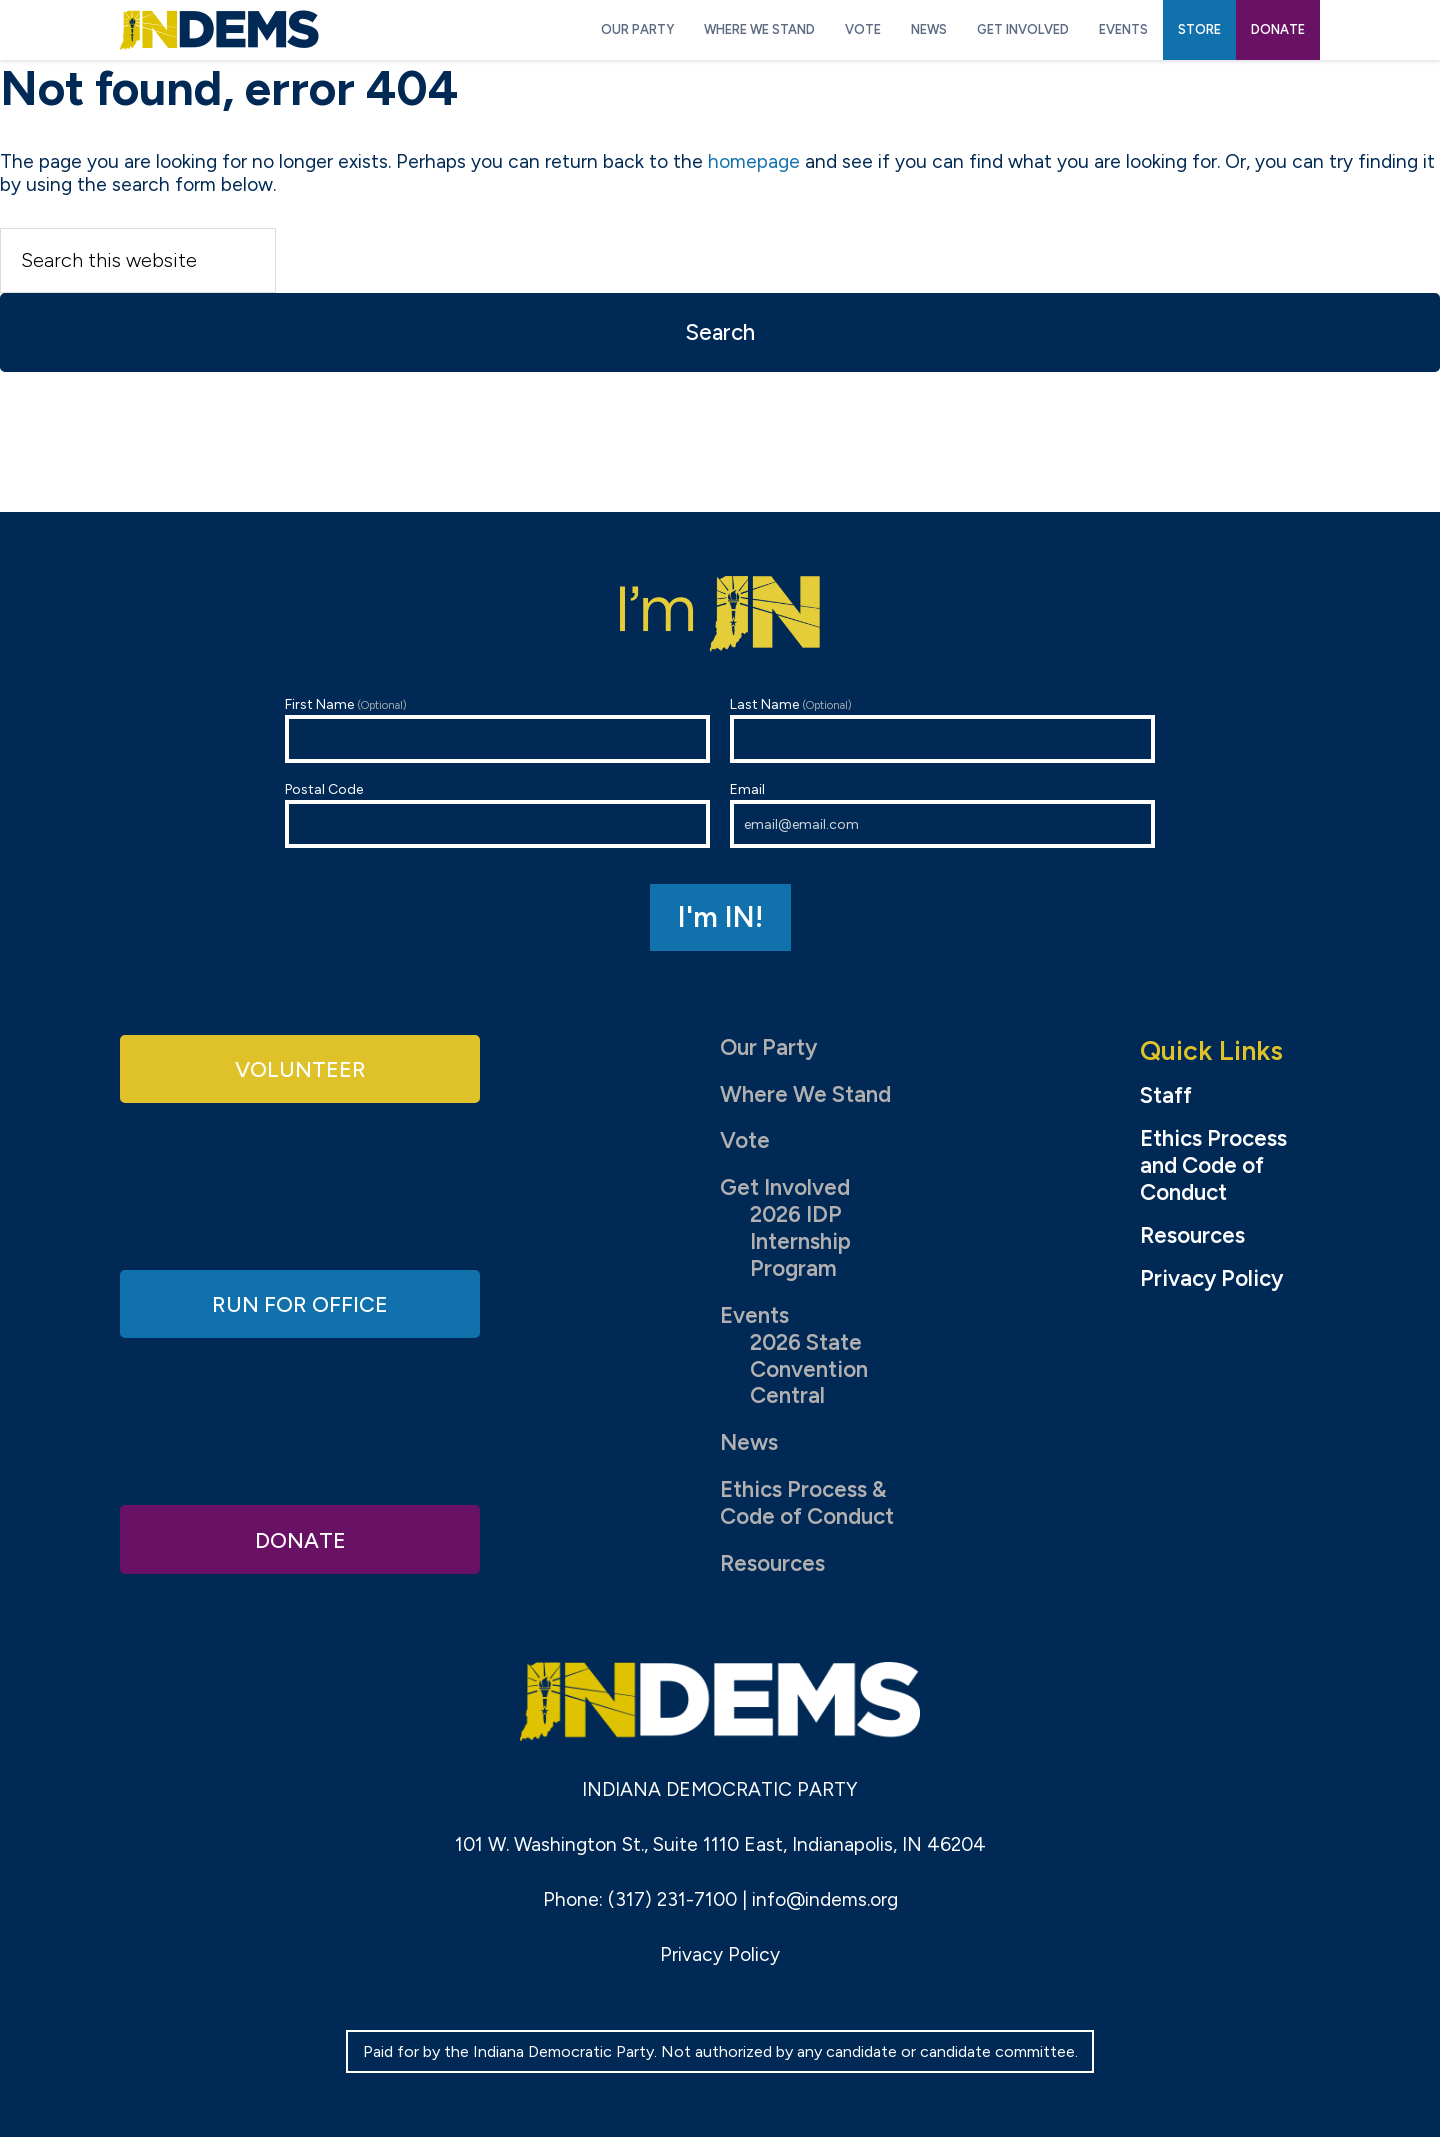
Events (754, 1315)
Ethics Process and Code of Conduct (1213, 1166)
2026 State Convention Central (809, 1369)
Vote (745, 1140)
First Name (497, 729)
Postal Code (497, 814)
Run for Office (300, 1303)
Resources (772, 1563)
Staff (1166, 1096)
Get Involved (785, 1187)
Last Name (942, 729)
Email (942, 814)
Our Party (768, 1047)
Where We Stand (805, 1094)
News (749, 1442)
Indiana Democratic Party (219, 30)
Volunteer (300, 1068)
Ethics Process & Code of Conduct (807, 1503)
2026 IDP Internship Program (800, 1241)
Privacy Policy (1211, 1279)
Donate (300, 1538)
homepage (754, 161)
